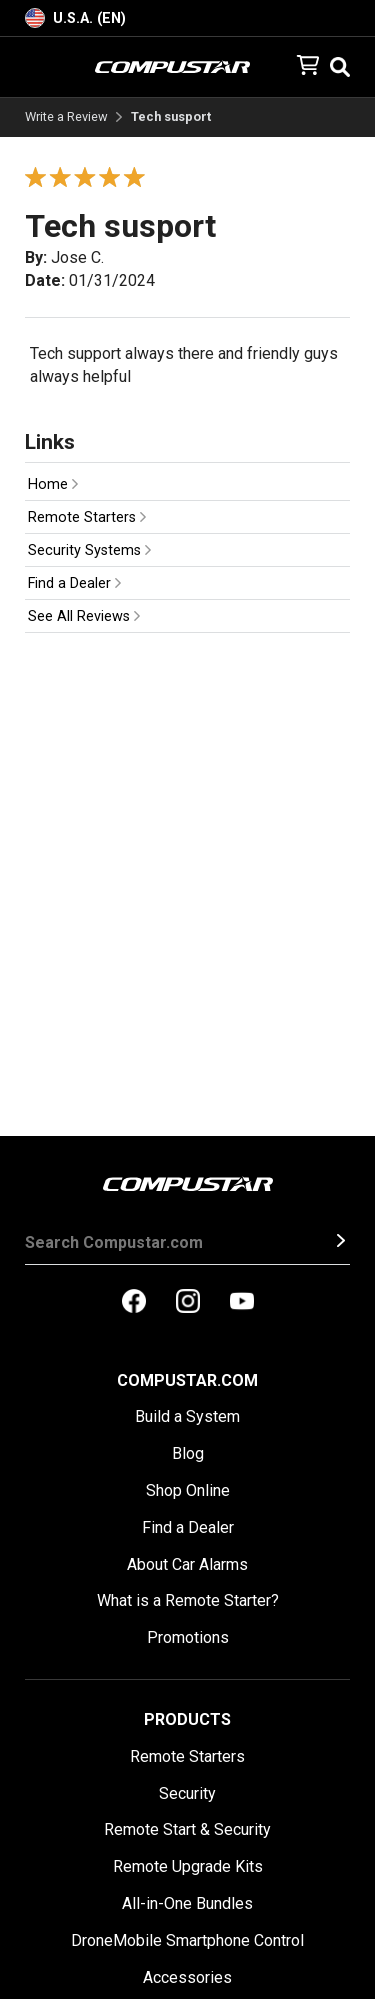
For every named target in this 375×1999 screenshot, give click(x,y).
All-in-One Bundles (187, 1903)
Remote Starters (87, 517)
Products (187, 1719)
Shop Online (188, 1490)
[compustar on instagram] (188, 1303)
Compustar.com (187, 1380)
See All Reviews (84, 616)
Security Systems (89, 550)
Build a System (187, 1416)
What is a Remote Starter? (188, 1600)
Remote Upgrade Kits (188, 1866)
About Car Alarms (187, 1564)
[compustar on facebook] (134, 1303)
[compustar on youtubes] (242, 1303)
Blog (188, 1453)
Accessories (187, 1977)
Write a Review (66, 117)
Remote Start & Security (187, 1829)
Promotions (188, 1637)
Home (53, 484)
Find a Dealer (74, 583)
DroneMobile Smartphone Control (187, 1940)
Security (187, 1793)
